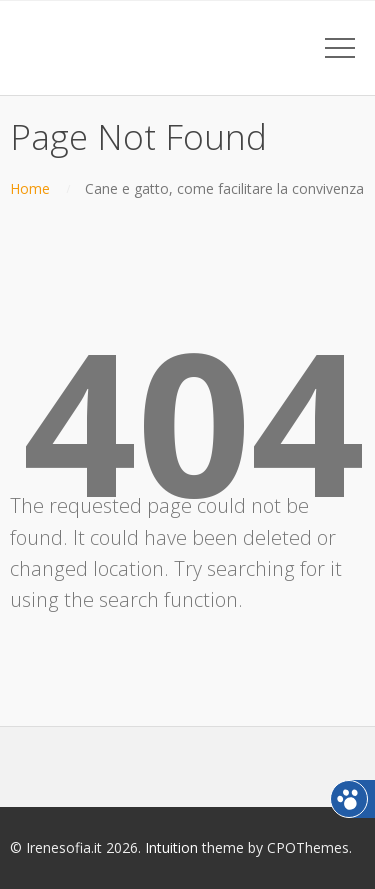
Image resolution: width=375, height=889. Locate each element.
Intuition (171, 847)
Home (30, 188)
